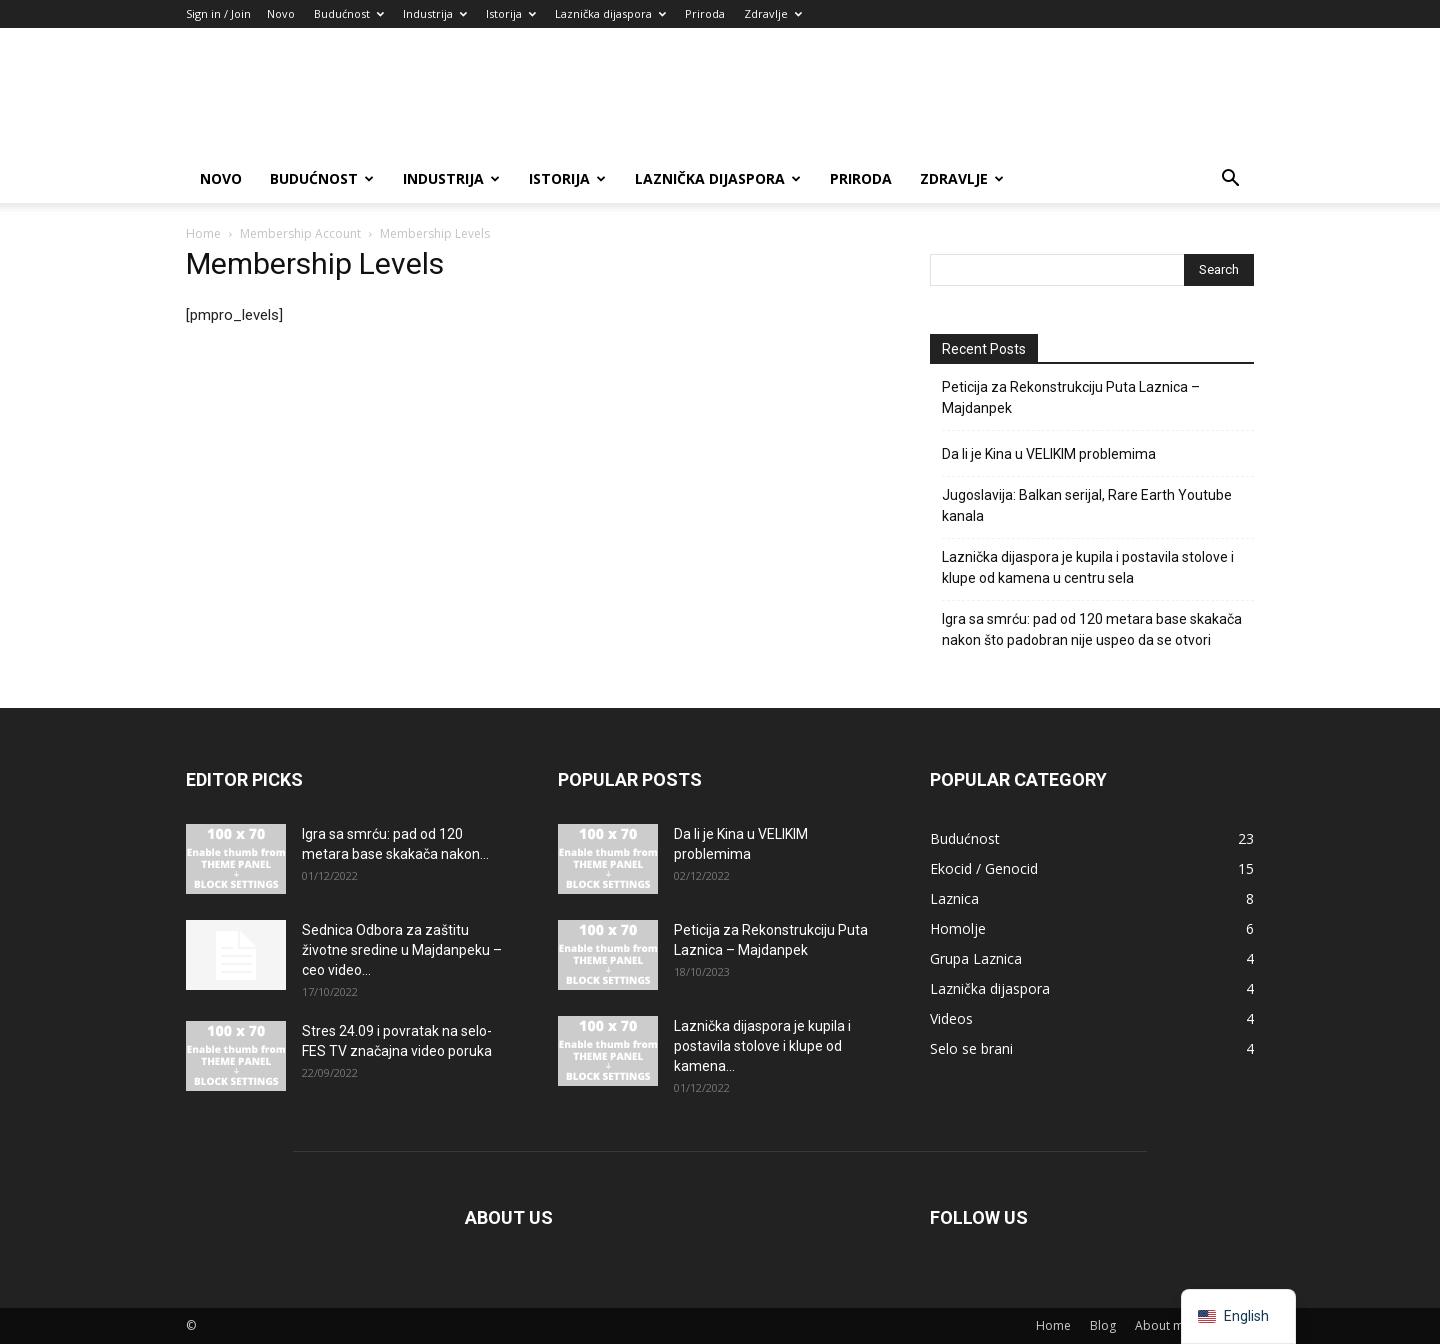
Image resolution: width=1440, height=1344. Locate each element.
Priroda (705, 13)
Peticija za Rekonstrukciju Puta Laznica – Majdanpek (1071, 397)
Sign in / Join (218, 13)
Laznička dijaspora (610, 13)
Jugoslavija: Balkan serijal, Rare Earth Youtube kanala (1087, 505)
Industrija (435, 13)
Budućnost (349, 13)
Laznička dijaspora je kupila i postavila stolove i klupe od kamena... (762, 1046)
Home (203, 233)
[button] (1230, 180)
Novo (281, 13)
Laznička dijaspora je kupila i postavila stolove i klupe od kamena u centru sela (1088, 567)
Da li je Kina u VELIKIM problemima (1049, 454)
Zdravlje (773, 13)
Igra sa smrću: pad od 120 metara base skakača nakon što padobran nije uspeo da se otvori (1092, 629)
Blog (1103, 1325)
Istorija (511, 13)
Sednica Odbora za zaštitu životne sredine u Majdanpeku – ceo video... (402, 950)
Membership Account (300, 233)
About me (1163, 1325)
